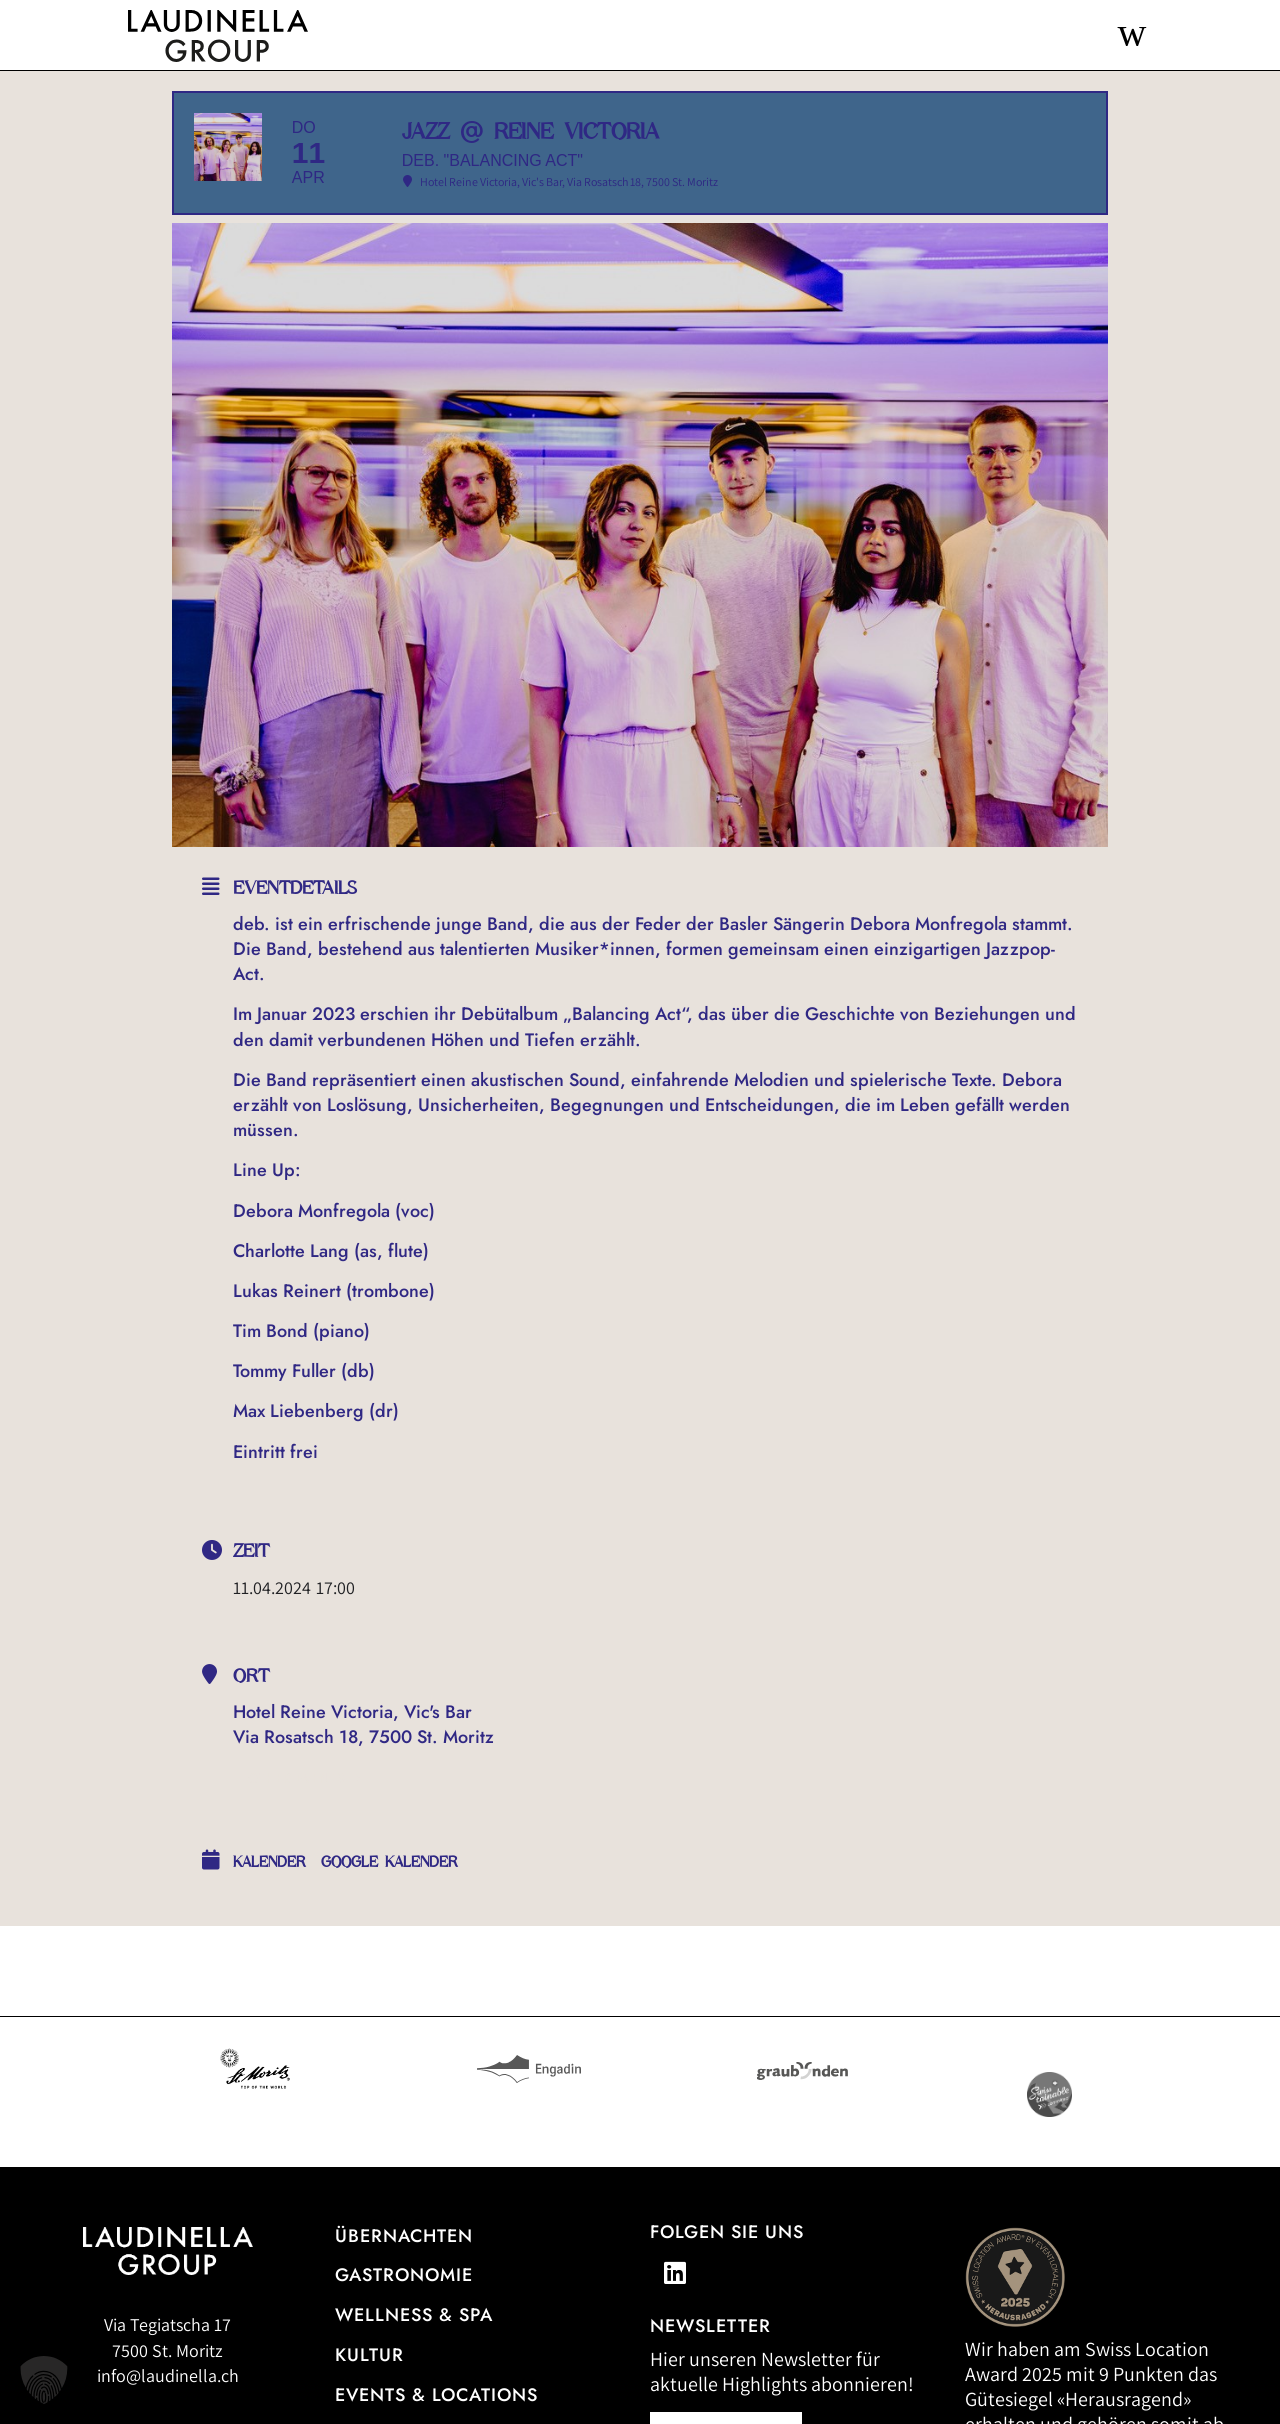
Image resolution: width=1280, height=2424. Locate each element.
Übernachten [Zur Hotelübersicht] (404, 2296)
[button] (44, 2380)
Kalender (269, 1923)
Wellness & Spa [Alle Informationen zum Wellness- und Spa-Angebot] (414, 2375)
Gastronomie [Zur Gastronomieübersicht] (404, 2336)
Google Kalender (389, 1923)
